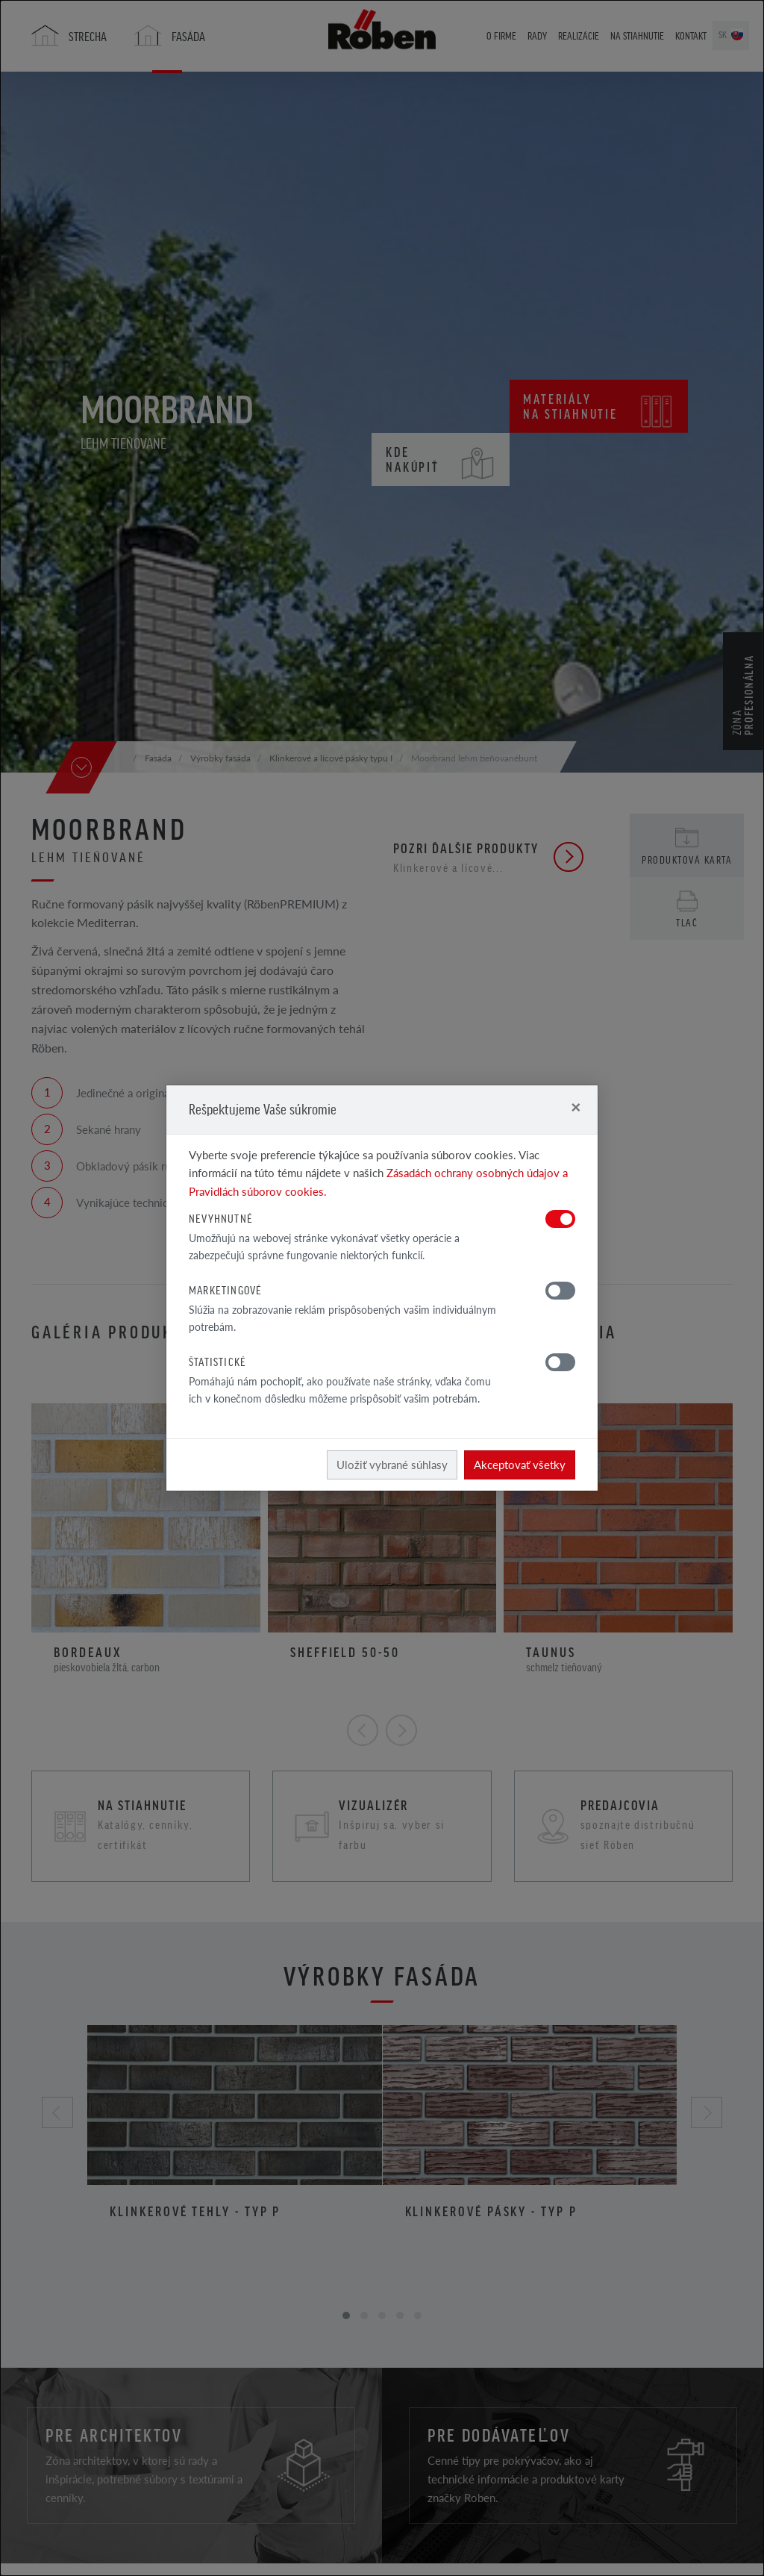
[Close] (575, 1106)
